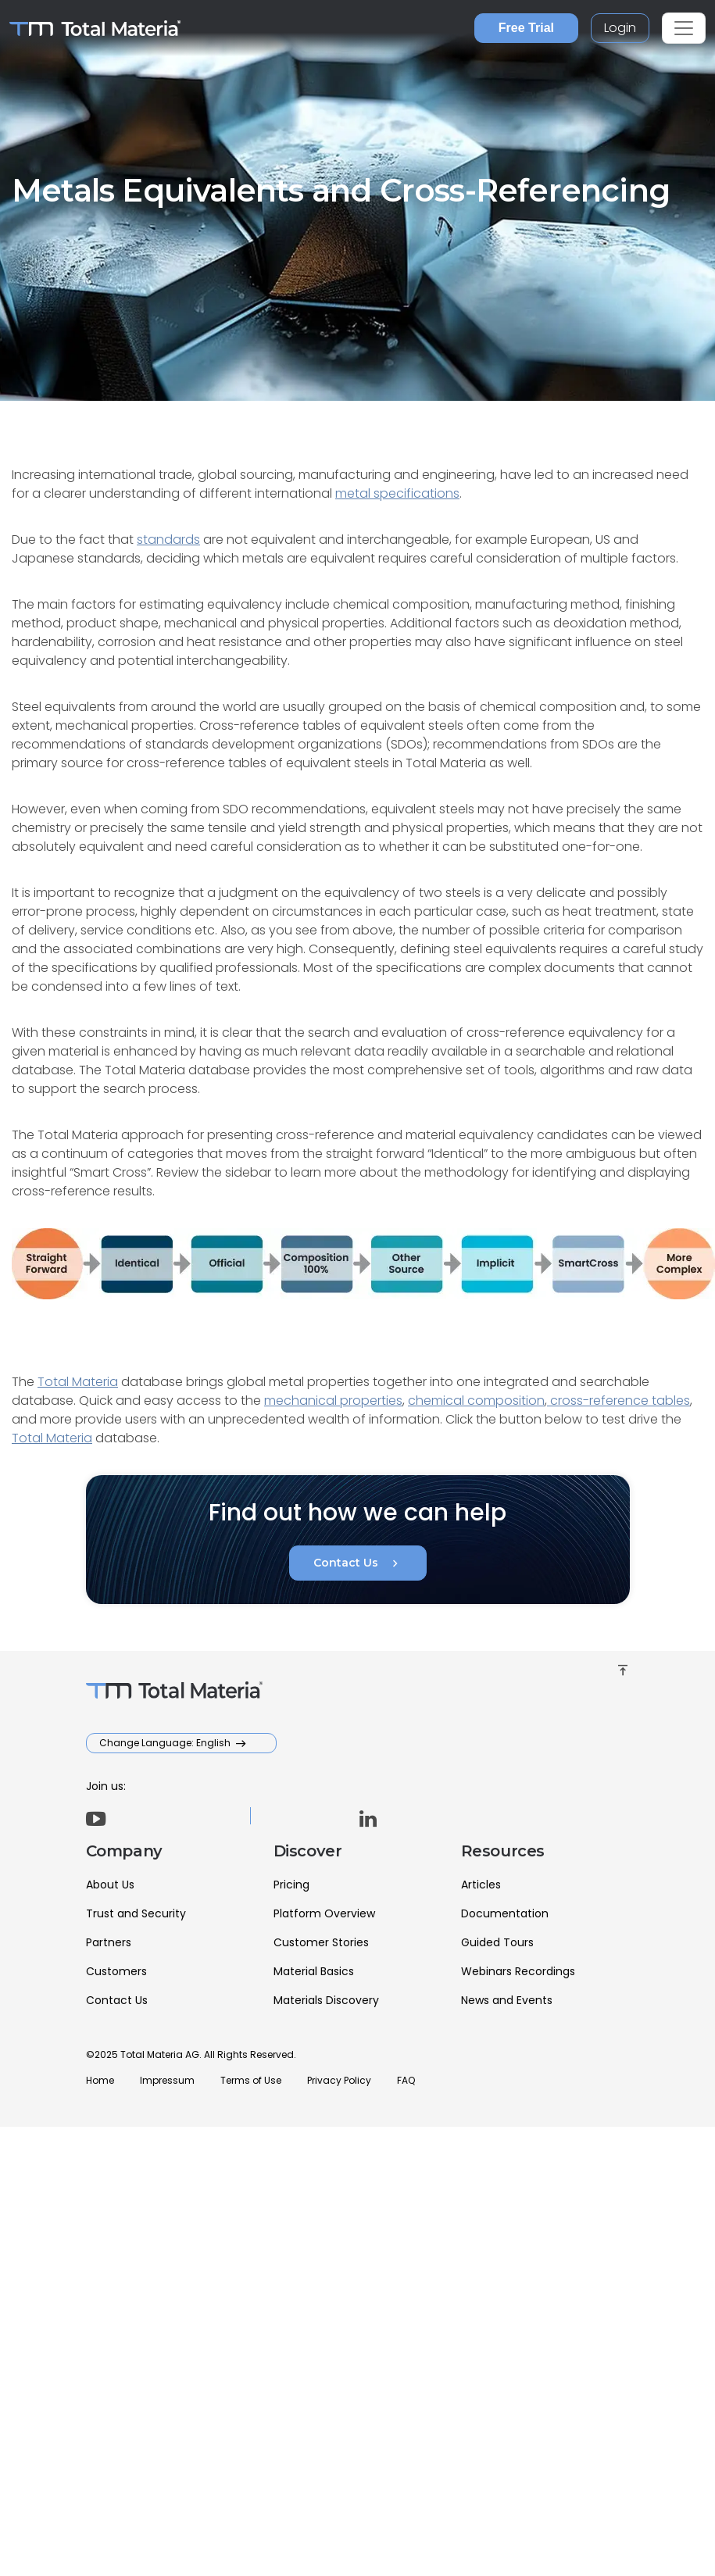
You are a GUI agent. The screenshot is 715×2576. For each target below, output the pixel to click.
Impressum (167, 2080)
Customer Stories (321, 1942)
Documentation (505, 1913)
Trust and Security (136, 1913)
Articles (481, 1884)
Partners (108, 1942)
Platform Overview (324, 1913)
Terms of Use (250, 2080)
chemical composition (476, 1400)
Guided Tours (497, 1942)
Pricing (291, 1884)
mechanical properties (333, 1400)
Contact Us (357, 1563)
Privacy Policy (339, 2080)
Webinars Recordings (518, 1971)
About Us (110, 1884)
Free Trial (526, 27)
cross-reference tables (618, 1400)
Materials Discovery (326, 2000)
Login (620, 28)
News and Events (506, 2000)
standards (168, 539)
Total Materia (78, 1382)
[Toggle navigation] (684, 28)
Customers (116, 1971)
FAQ (406, 2080)
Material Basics (313, 1971)
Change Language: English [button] (166, 1742)
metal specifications (397, 493)
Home (100, 2080)
